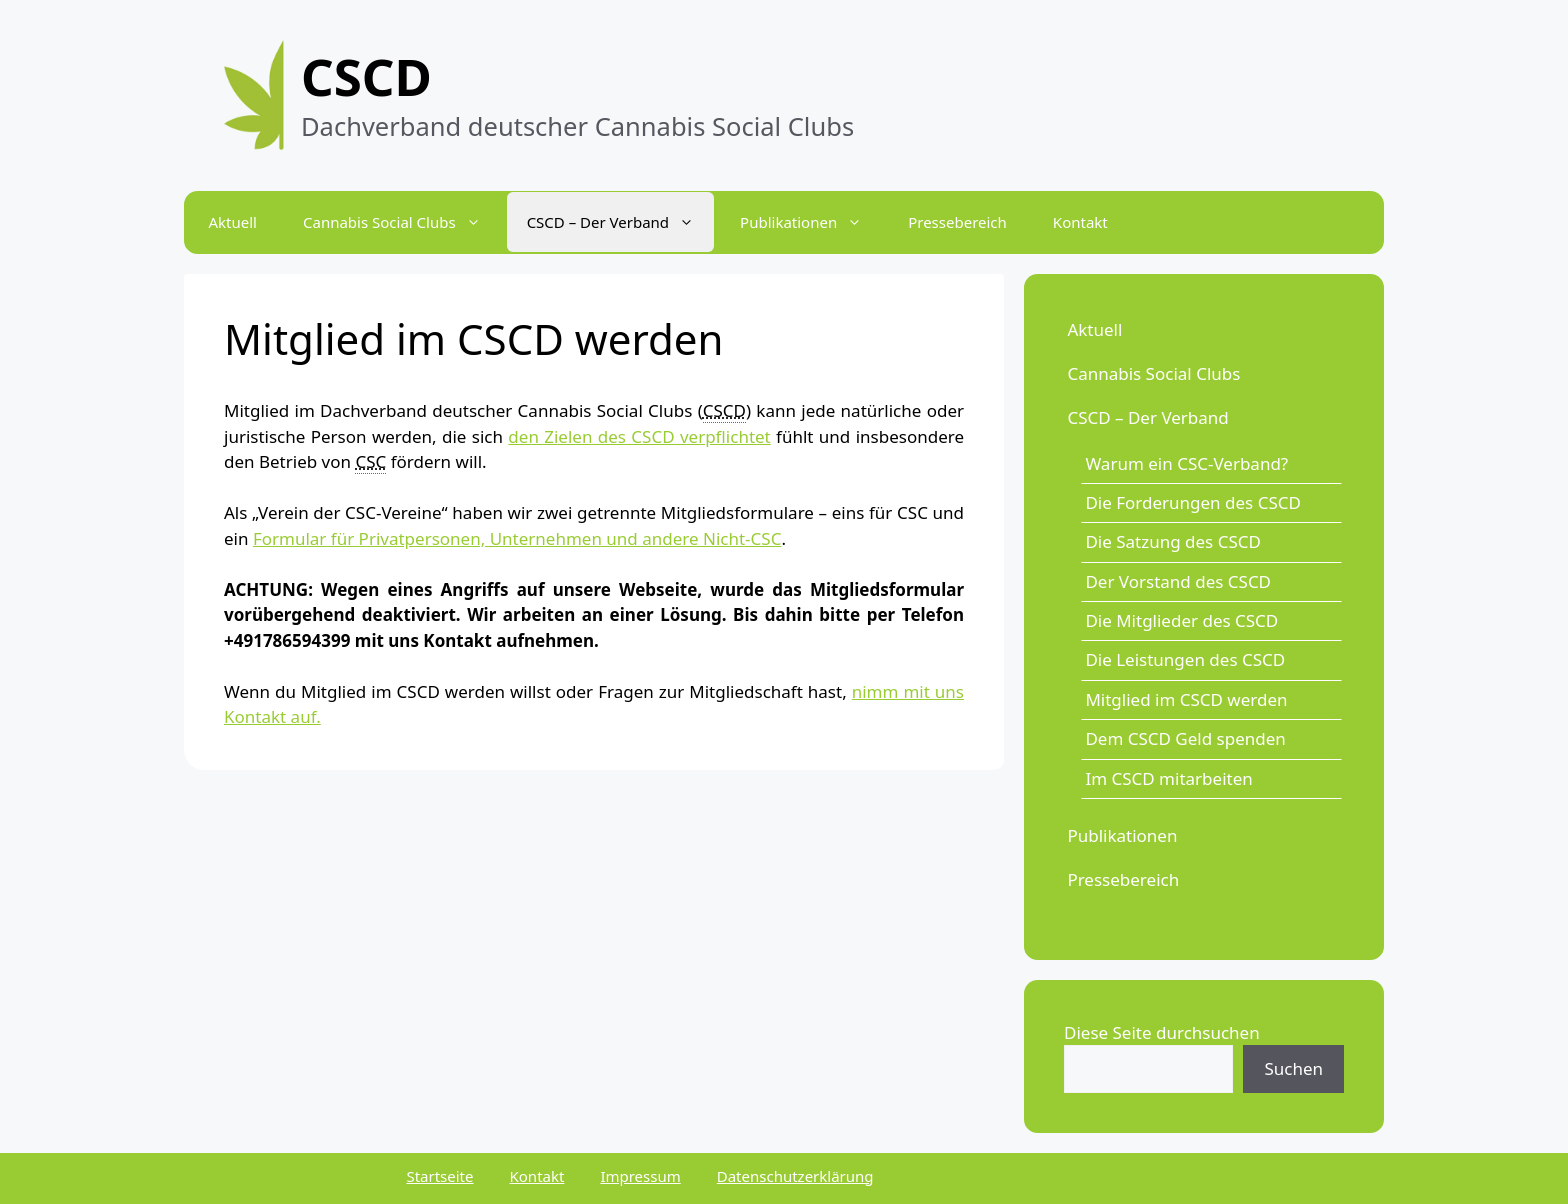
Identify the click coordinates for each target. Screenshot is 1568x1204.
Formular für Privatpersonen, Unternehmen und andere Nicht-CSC (517, 538)
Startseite (439, 1176)
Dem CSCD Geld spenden (1185, 738)
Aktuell (233, 222)
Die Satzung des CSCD (1173, 541)
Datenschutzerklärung (795, 1176)
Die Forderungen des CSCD (1192, 502)
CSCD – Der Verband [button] (620, 222)
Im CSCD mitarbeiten (1168, 778)
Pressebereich (957, 222)
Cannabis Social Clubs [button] (402, 222)
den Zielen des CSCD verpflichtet (639, 436)
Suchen (1293, 1068)
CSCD (366, 76)
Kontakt (1080, 222)
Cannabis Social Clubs (1153, 373)
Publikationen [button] (811, 222)
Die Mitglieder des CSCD (1181, 620)
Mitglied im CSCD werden (1186, 699)
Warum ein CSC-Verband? (1186, 463)
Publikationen (1122, 835)
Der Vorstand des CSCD (1178, 581)
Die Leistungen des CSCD (1185, 659)
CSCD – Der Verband (1147, 417)
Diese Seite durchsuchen (1162, 1032)
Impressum (640, 1176)
